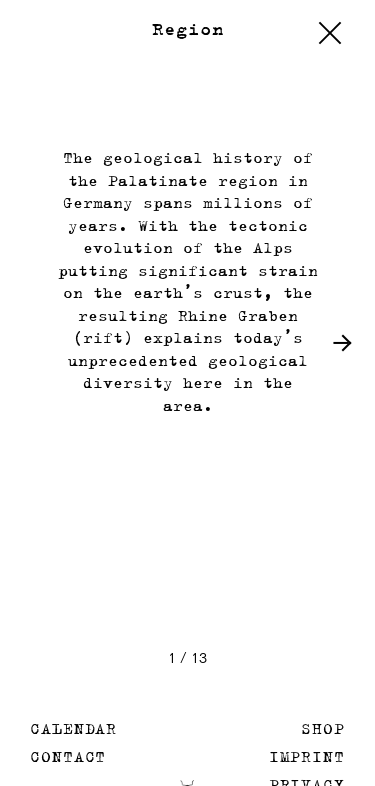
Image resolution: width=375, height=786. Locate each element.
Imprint (307, 756)
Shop (323, 728)
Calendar (73, 728)
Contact (68, 756)
